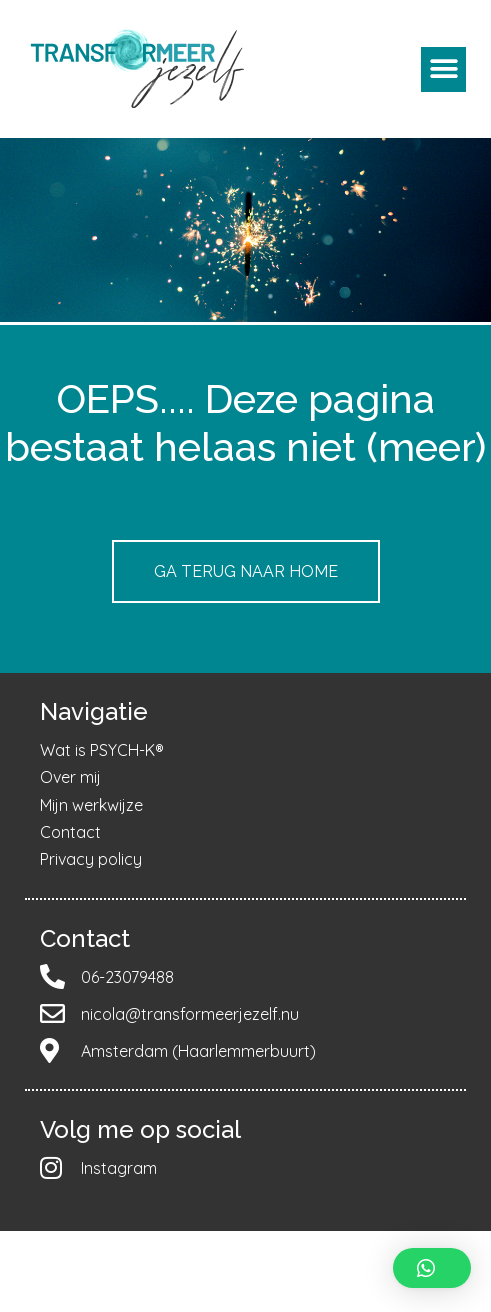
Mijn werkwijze (91, 805)
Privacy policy (91, 859)
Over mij (70, 777)
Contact (70, 832)
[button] (443, 69)
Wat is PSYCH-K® (102, 750)
